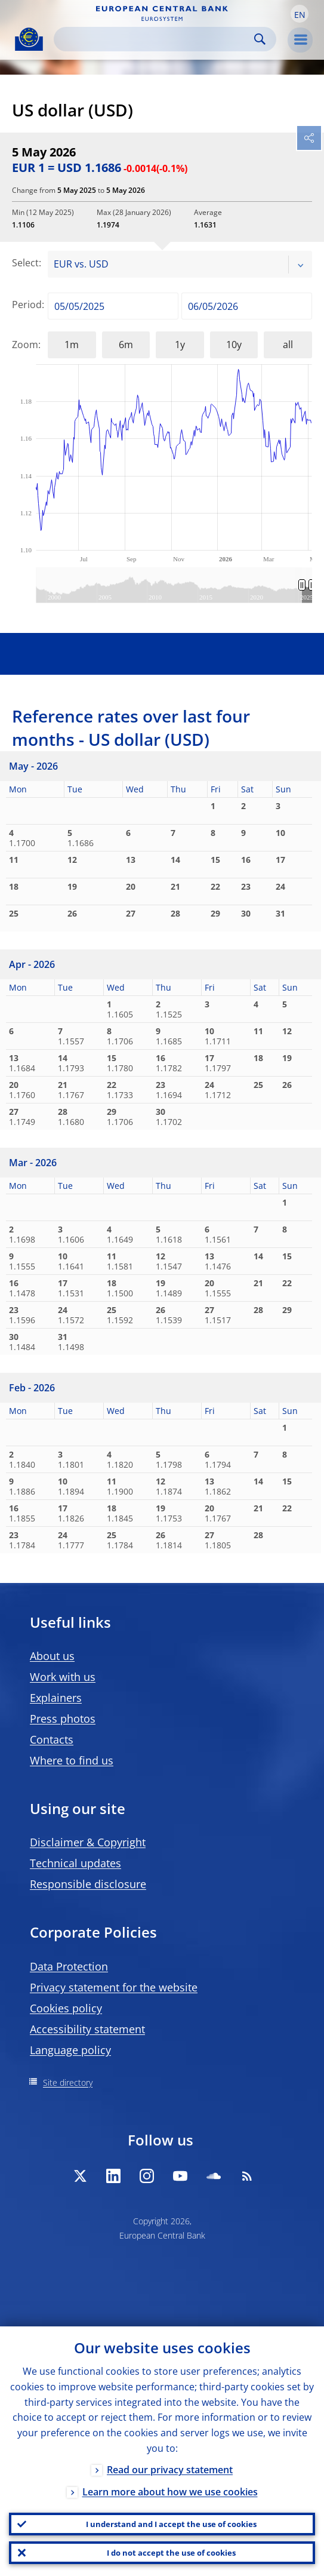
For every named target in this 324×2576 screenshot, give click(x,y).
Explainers (56, 1697)
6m (126, 344)
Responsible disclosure (88, 1884)
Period (27, 304)
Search (260, 39)
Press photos (62, 1718)
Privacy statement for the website (114, 1987)
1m (71, 344)
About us (52, 1656)
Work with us (62, 1677)
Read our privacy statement (170, 2469)
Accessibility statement (87, 2029)
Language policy (70, 2050)
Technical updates (75, 1863)
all (288, 344)
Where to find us (71, 1760)
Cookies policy (66, 2008)
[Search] (155, 39)
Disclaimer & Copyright (88, 1842)
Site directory (67, 2082)
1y (180, 344)
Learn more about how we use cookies (170, 2491)
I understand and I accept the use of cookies (171, 2524)
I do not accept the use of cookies (171, 2552)
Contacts (51, 1739)
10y (234, 344)
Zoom (25, 344)
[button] (299, 14)
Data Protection (69, 1966)
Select (25, 262)
